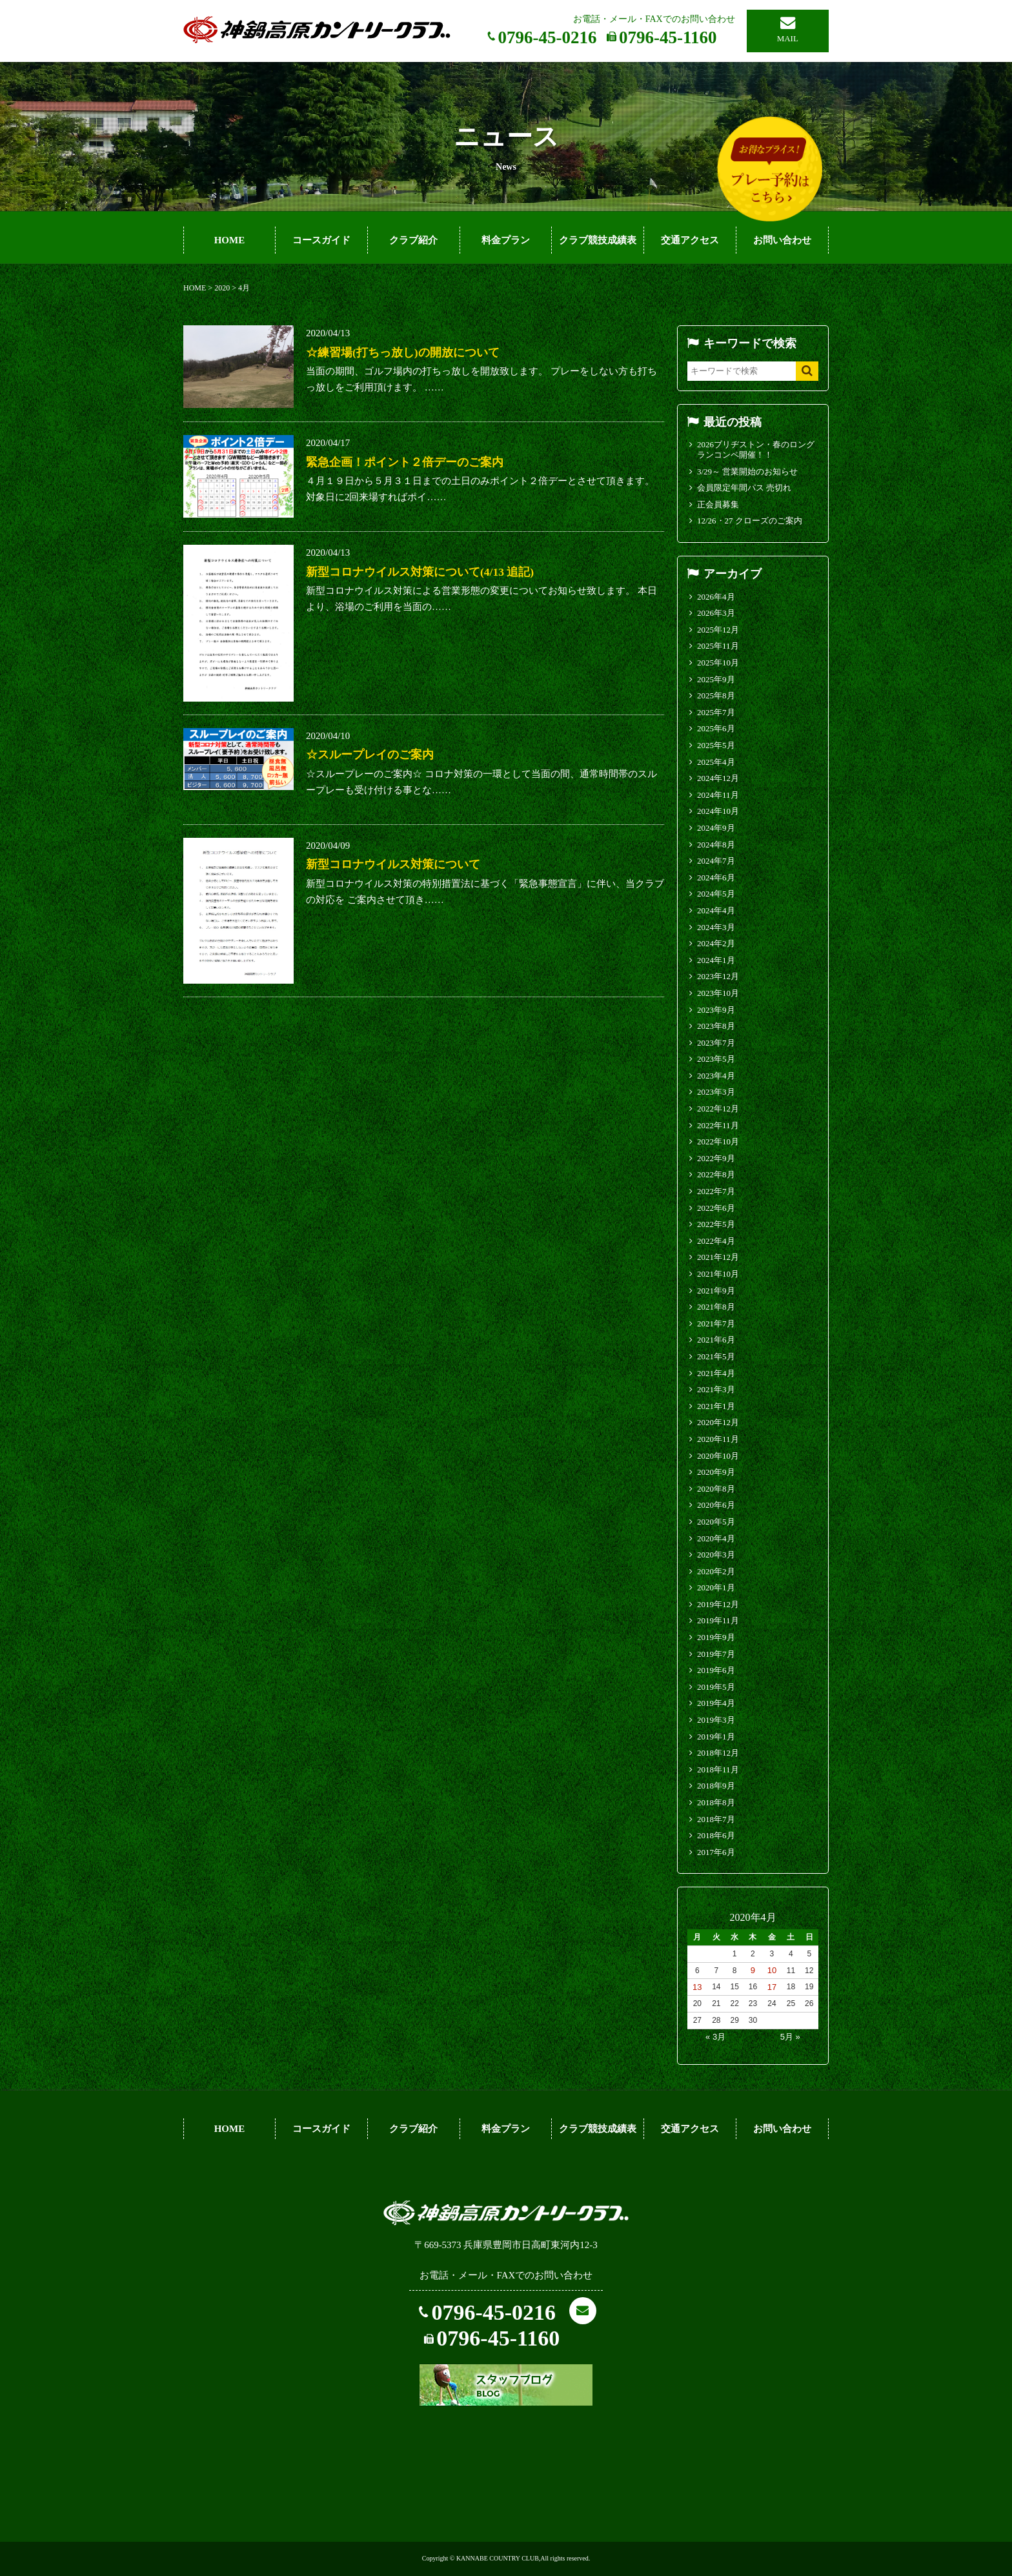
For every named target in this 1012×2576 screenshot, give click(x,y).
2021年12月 (718, 1257)
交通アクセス (690, 240)
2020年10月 (718, 1456)
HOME (229, 240)
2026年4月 (716, 597)
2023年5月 (716, 1059)
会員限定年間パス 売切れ (744, 487)
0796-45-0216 (547, 37)
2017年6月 (716, 1852)
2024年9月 (716, 828)
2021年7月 (716, 1323)
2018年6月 (716, 1835)
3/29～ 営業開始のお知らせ (747, 471)
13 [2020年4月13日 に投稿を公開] (697, 1987)
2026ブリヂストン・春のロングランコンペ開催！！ (756, 450)
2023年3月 (716, 1092)
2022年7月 (716, 1191)
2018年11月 (718, 1769)
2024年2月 (716, 943)
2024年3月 (716, 927)
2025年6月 (716, 728)
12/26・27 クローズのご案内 (749, 520)
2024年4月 (716, 910)
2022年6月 (716, 1208)
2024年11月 (718, 795)
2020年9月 (716, 1472)
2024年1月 (716, 960)
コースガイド (321, 240)
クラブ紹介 (413, 240)
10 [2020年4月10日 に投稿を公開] (771, 1970)
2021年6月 (716, 1339)
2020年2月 (716, 1571)
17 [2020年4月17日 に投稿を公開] (771, 1987)
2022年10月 (718, 1141)
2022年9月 (716, 1158)
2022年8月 (716, 1174)
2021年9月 (716, 1290)
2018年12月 (718, 1753)
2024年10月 (718, 811)
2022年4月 (716, 1241)
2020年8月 (716, 1489)
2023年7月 (716, 1043)
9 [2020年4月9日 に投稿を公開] (753, 1970)
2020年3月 (716, 1554)
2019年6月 (716, 1670)
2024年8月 (716, 844)
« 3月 (715, 2037)
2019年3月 (716, 1720)
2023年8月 (716, 1026)
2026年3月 (716, 613)
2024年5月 (716, 893)
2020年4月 (716, 1538)
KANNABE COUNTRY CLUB (497, 2558)
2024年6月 (716, 877)
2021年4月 (716, 1373)
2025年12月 (718, 629)
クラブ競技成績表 (597, 240)
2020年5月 (716, 1521)
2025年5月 (716, 745)
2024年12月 (718, 778)
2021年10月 (718, 1274)
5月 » (790, 2037)
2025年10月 (718, 662)
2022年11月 (718, 1125)
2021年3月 (716, 1389)
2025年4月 (716, 762)
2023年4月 (716, 1075)
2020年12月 (718, 1422)
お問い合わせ (782, 240)
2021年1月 (716, 1406)
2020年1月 (716, 1587)
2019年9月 (716, 1637)
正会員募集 (718, 504)
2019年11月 (718, 1620)
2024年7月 (716, 861)
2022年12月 (718, 1108)
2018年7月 (716, 1819)
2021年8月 (716, 1307)
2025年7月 (716, 712)
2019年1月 (716, 1736)
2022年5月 (716, 1224)
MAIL (787, 38)
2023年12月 (718, 976)
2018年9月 (716, 1785)
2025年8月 (716, 695)
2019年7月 (716, 1654)
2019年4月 (716, 1703)
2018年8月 (716, 1802)
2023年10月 (718, 993)
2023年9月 (716, 1010)
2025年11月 (718, 646)
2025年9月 (716, 679)
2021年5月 (716, 1356)
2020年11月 (718, 1439)
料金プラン (505, 240)
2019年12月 (718, 1604)
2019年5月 (716, 1687)
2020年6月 (716, 1505)
